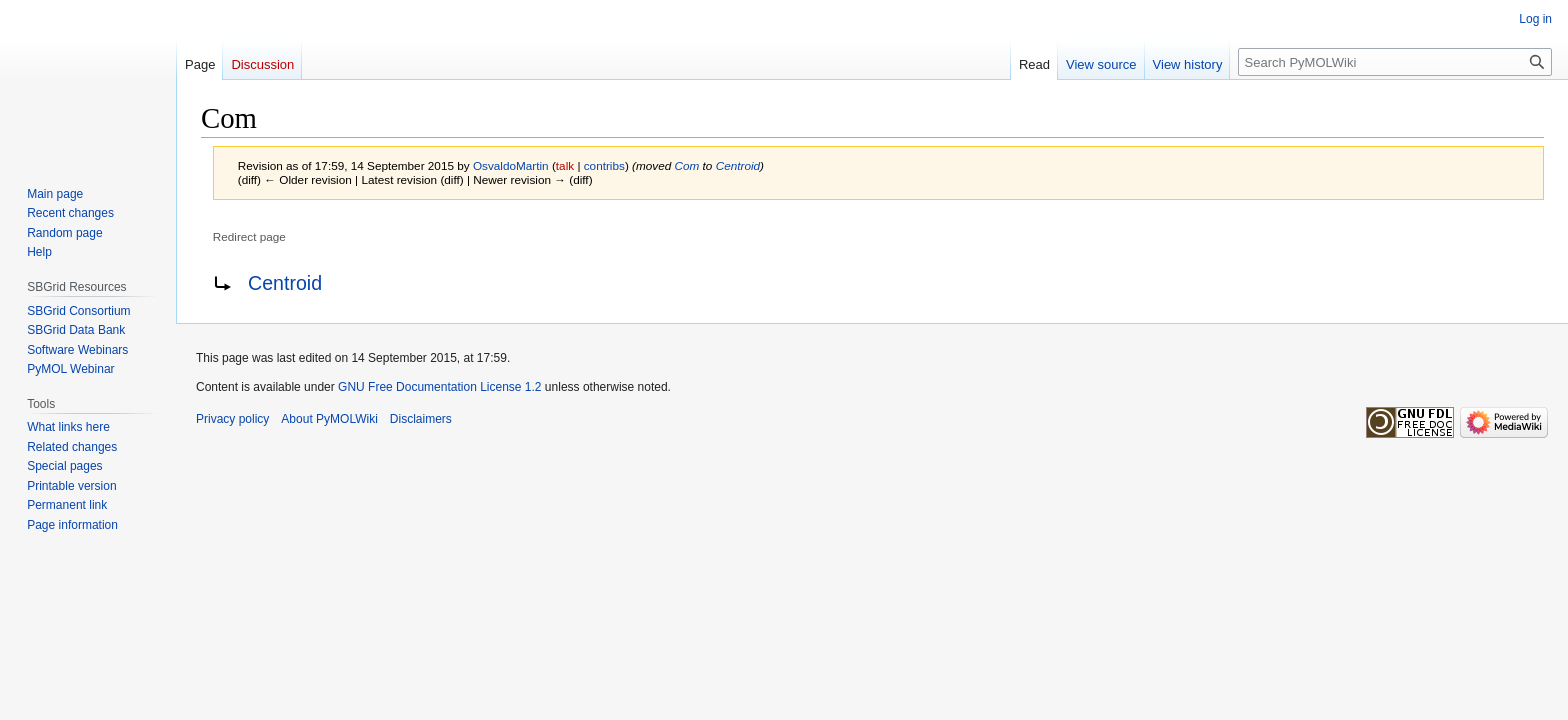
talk (565, 165)
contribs (604, 165)
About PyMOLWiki (329, 419)
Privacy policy (232, 419)
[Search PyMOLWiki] (1395, 62)
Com (687, 165)
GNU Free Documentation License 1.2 (439, 387)
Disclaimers (421, 419)
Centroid (738, 165)
